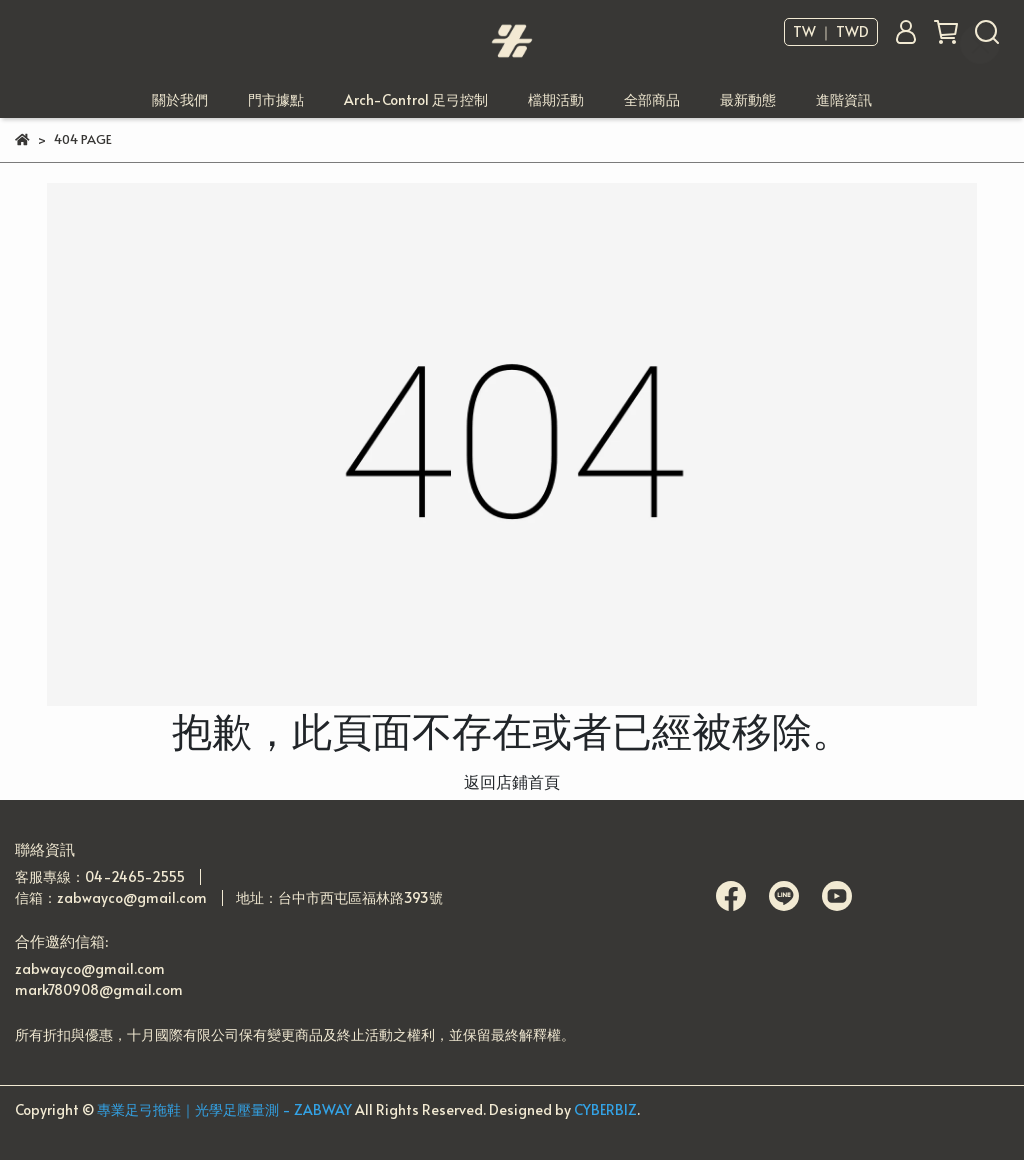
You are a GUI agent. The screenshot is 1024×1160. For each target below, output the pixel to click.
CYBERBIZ (605, 1109)
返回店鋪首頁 (512, 781)
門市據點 (276, 99)
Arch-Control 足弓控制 (416, 99)
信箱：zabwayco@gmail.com (111, 897)
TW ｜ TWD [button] (831, 32)
